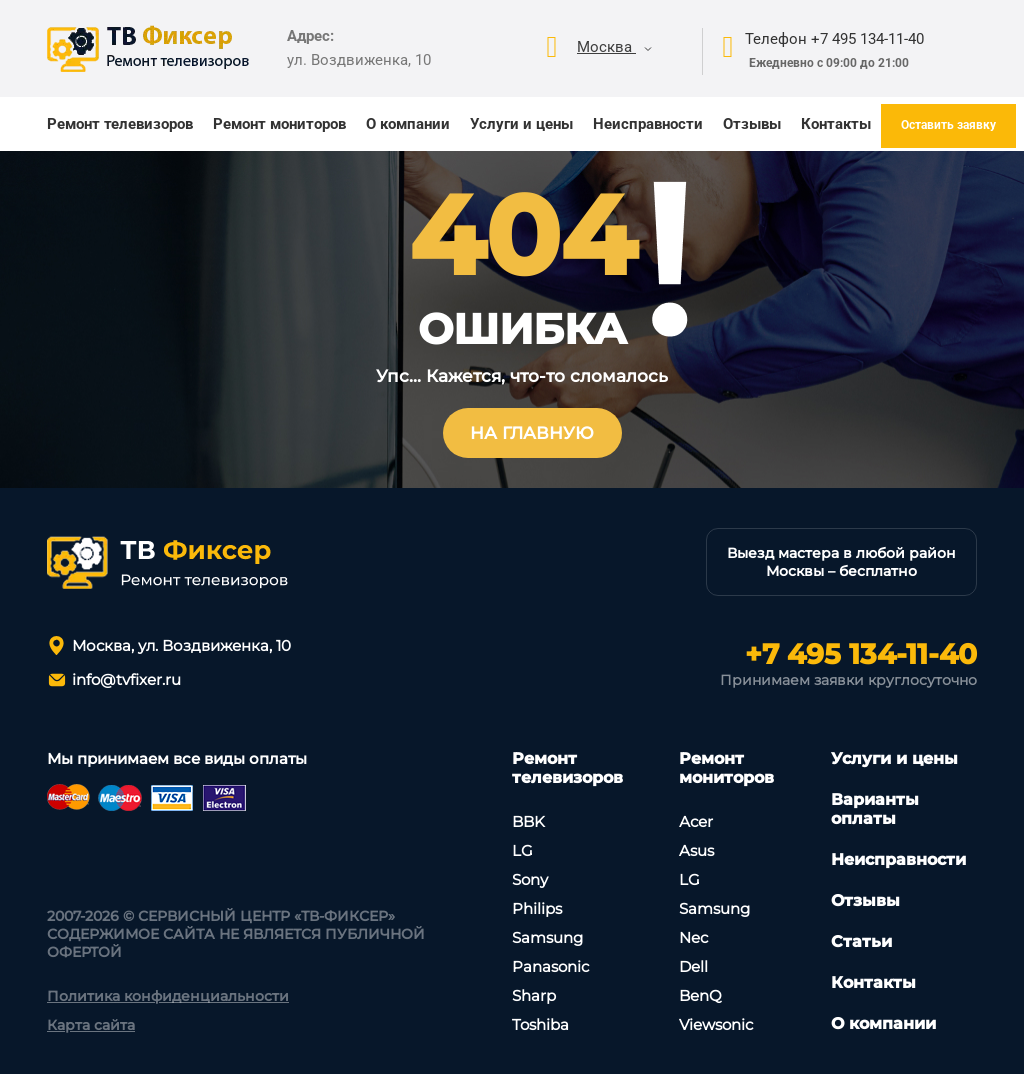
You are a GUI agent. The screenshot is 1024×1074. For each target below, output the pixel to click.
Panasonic (550, 966)
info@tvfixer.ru (126, 679)
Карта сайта (91, 1025)
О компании (408, 124)
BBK (528, 821)
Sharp (534, 995)
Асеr (696, 821)
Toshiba (540, 1024)
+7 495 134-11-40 (861, 654)
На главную (532, 433)
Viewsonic (716, 1024)
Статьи (861, 941)
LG (522, 850)
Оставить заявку (948, 125)
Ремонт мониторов (279, 124)
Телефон (834, 39)
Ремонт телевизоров (120, 124)
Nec (693, 937)
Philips (537, 908)
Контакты (836, 124)
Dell (693, 966)
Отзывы (752, 124)
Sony (530, 879)
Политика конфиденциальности (168, 996)
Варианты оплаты (875, 809)
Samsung (547, 937)
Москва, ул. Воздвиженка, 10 (181, 645)
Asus (696, 850)
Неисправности (648, 124)
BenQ (700, 995)
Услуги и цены (521, 124)
